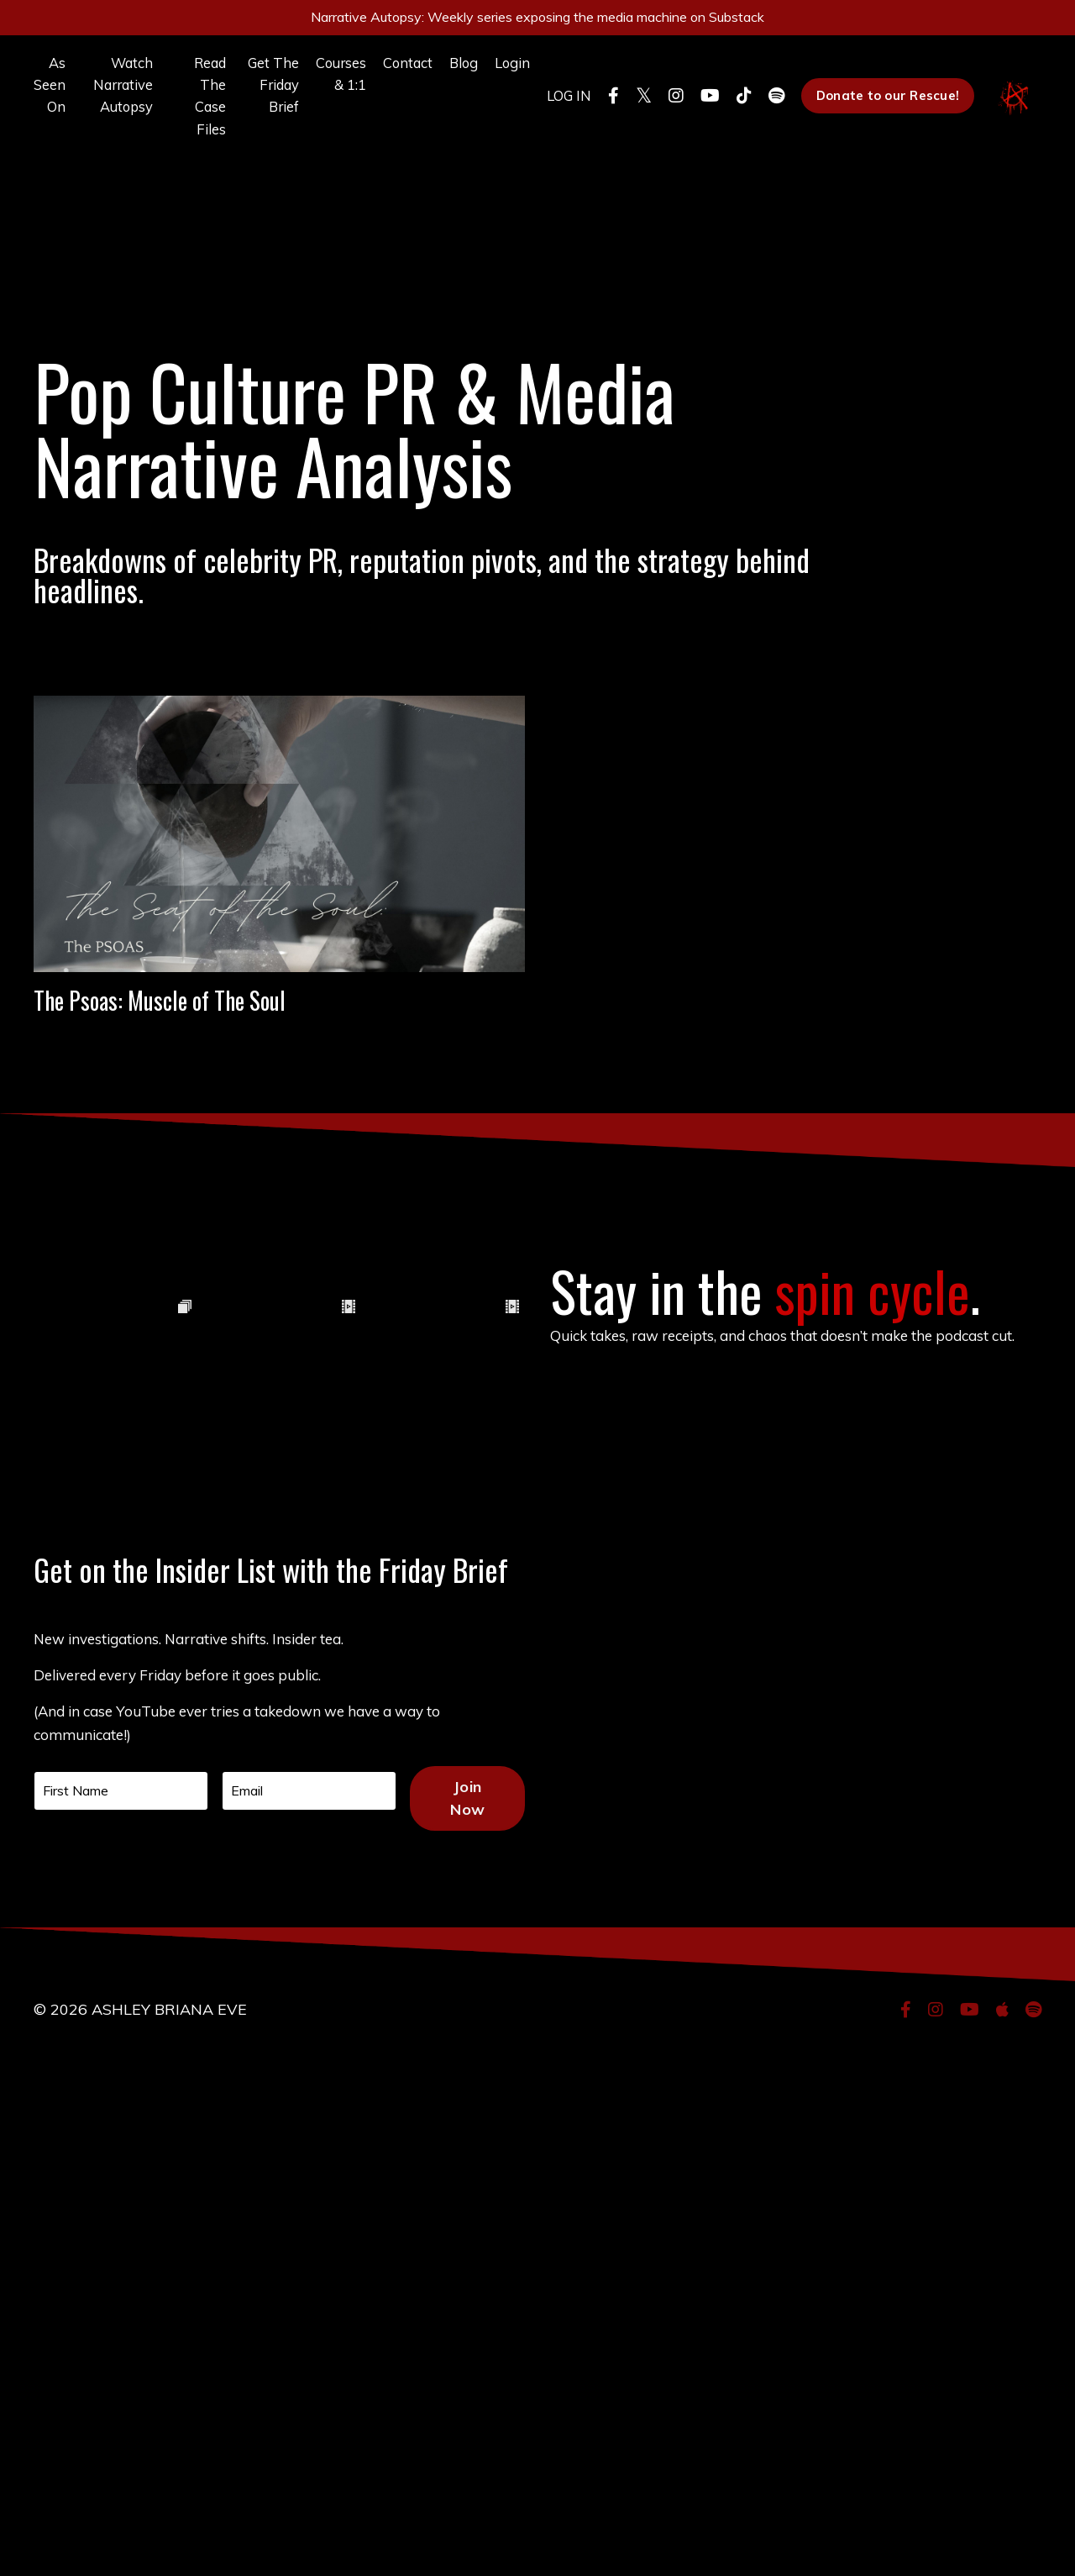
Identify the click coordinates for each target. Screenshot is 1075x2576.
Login (497, 73)
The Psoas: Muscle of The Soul (279, 1052)
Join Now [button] (481, 2335)
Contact (385, 73)
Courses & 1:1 (314, 86)
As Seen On (51, 98)
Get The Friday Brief (247, 109)
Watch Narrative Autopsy (119, 98)
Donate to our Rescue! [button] (883, 110)
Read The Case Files (188, 109)
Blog (445, 73)
